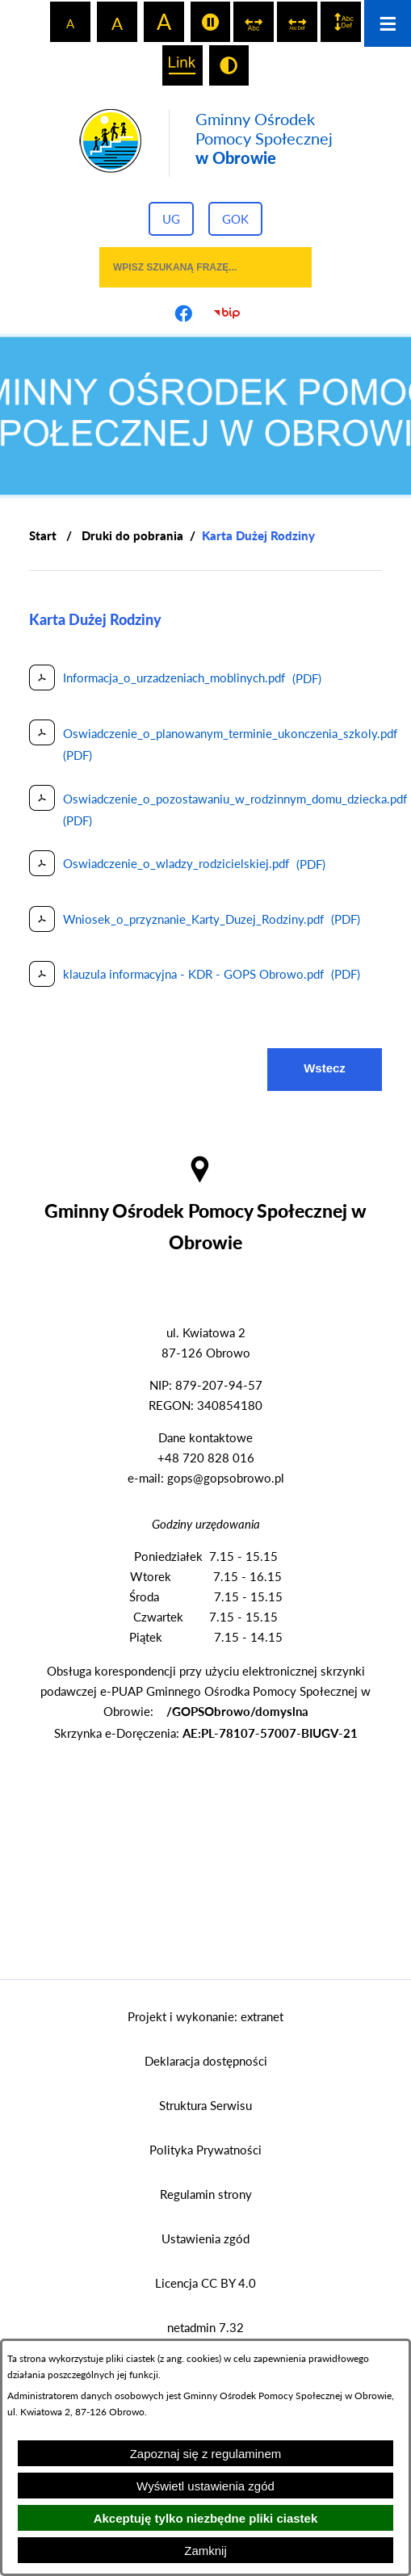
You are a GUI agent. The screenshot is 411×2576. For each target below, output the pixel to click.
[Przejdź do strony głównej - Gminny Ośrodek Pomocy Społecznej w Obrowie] (205, 143)
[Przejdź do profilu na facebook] (184, 313)
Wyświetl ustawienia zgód (205, 2486)
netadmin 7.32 (205, 2327)
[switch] (211, 22)
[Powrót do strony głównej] (43, 536)
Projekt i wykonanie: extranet (205, 2016)
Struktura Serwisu (205, 2105)
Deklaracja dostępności (206, 2061)
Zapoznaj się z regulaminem (206, 2454)
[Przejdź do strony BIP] (228, 313)
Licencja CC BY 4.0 (205, 2283)
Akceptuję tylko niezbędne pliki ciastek (206, 2518)
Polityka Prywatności (205, 2149)
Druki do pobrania (132, 535)
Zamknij (205, 2550)
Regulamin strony (206, 2194)
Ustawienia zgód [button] (205, 2238)
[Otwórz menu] (387, 23)
